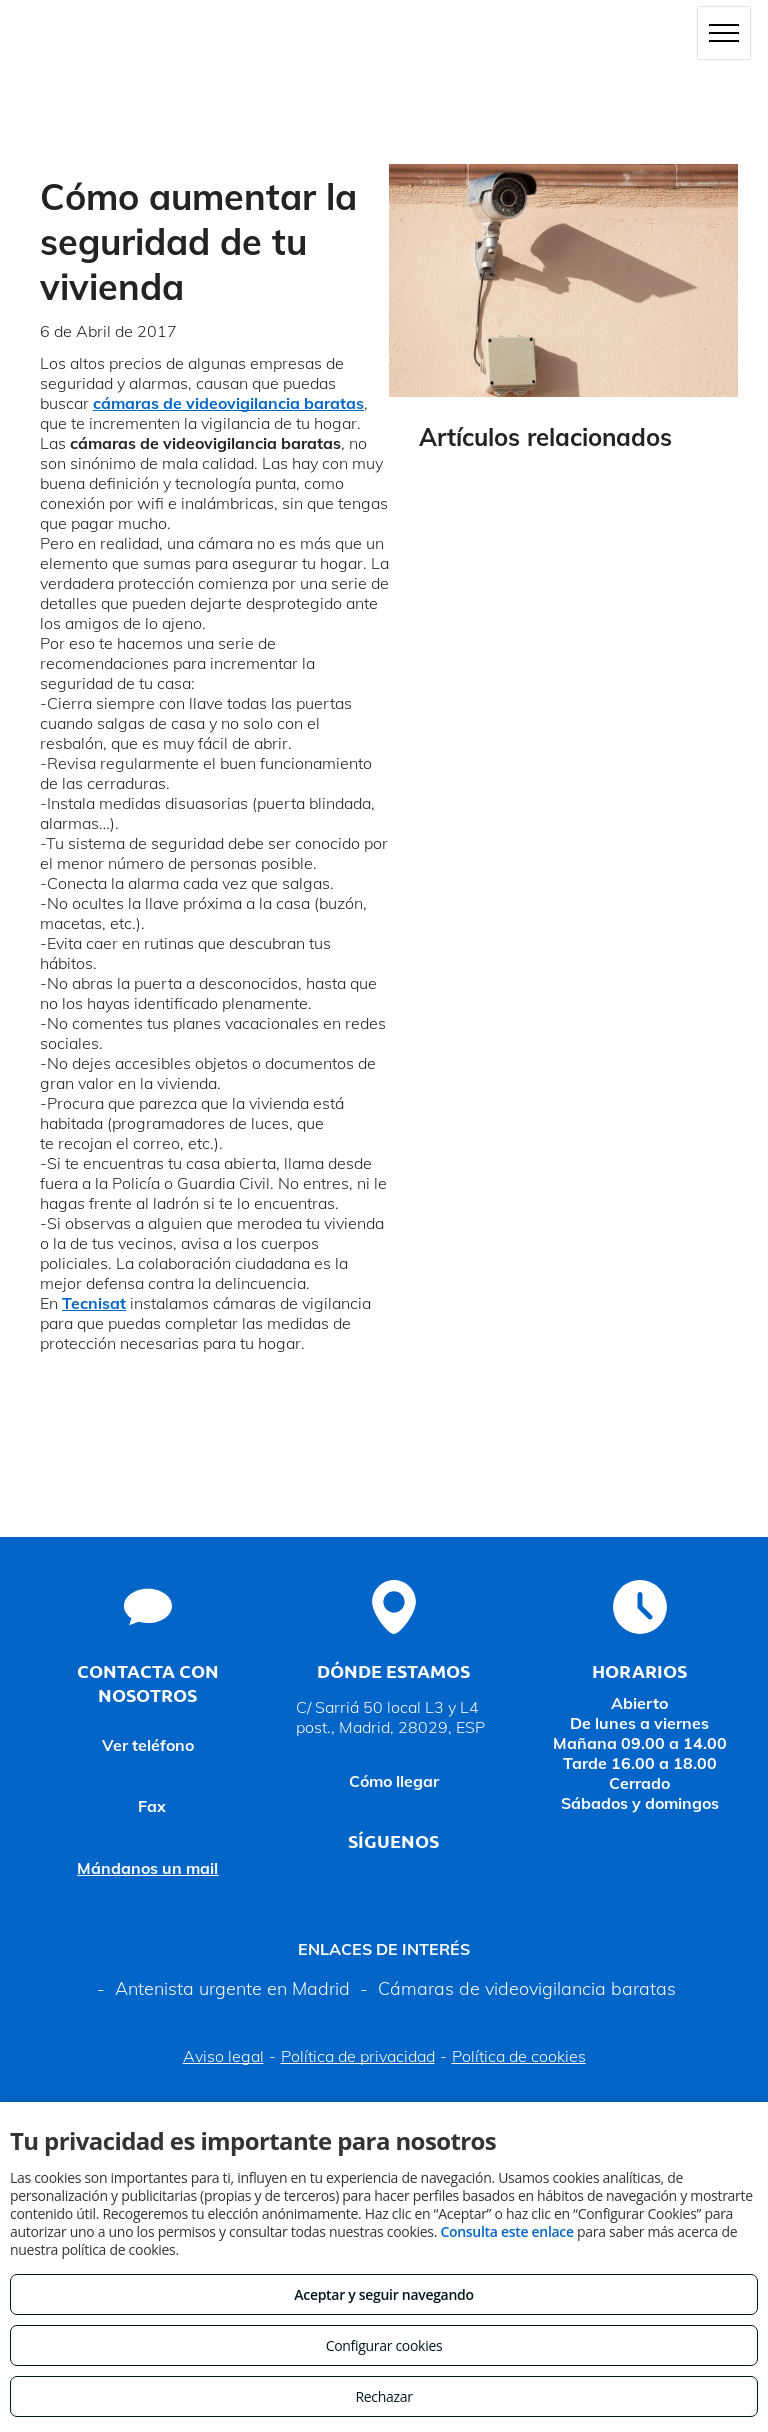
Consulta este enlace (506, 2231)
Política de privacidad (358, 2056)
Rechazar (383, 2396)
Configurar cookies (384, 2345)
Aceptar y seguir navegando (383, 2294)
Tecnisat (94, 1303)
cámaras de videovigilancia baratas (228, 403)
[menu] (724, 33)
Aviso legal (223, 2056)
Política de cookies (519, 2056)
